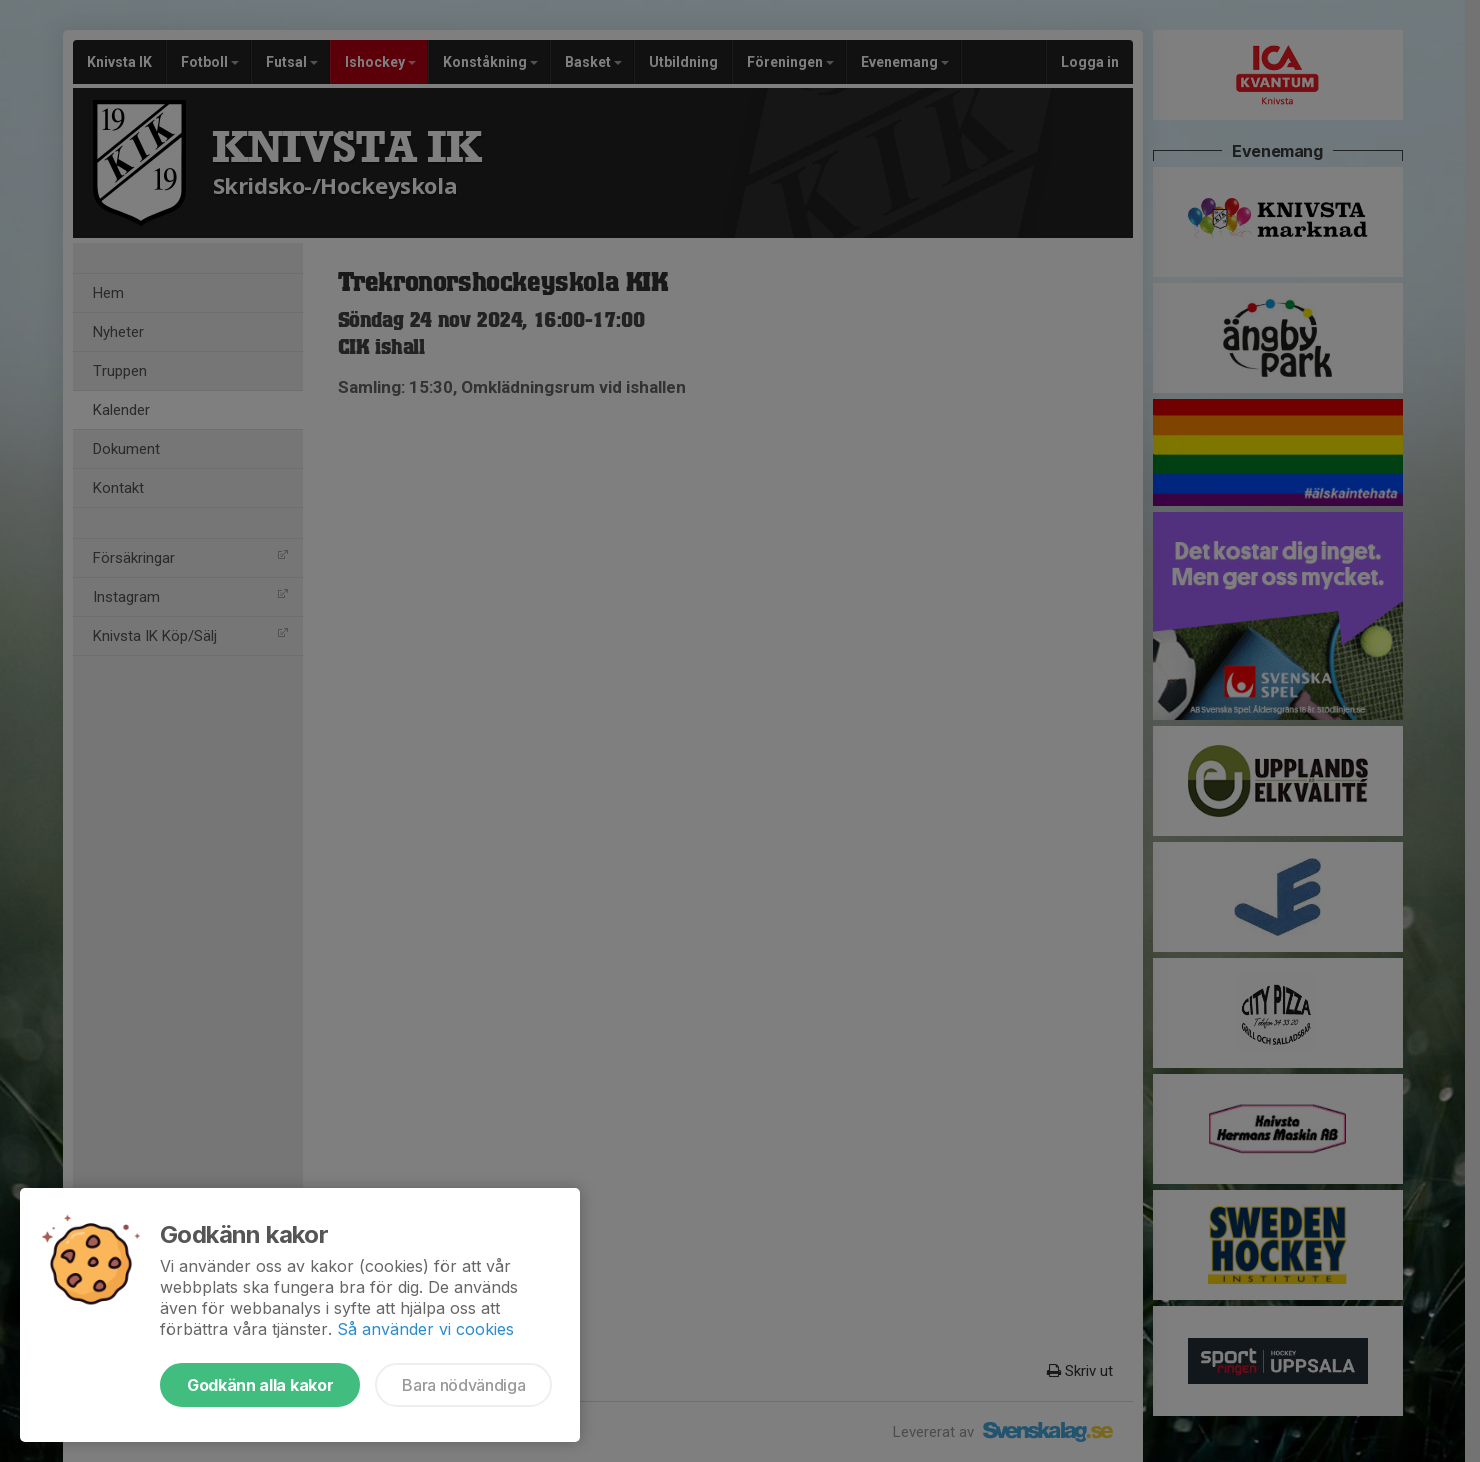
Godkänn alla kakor (260, 1385)
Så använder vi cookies (425, 1329)
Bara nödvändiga (463, 1385)
